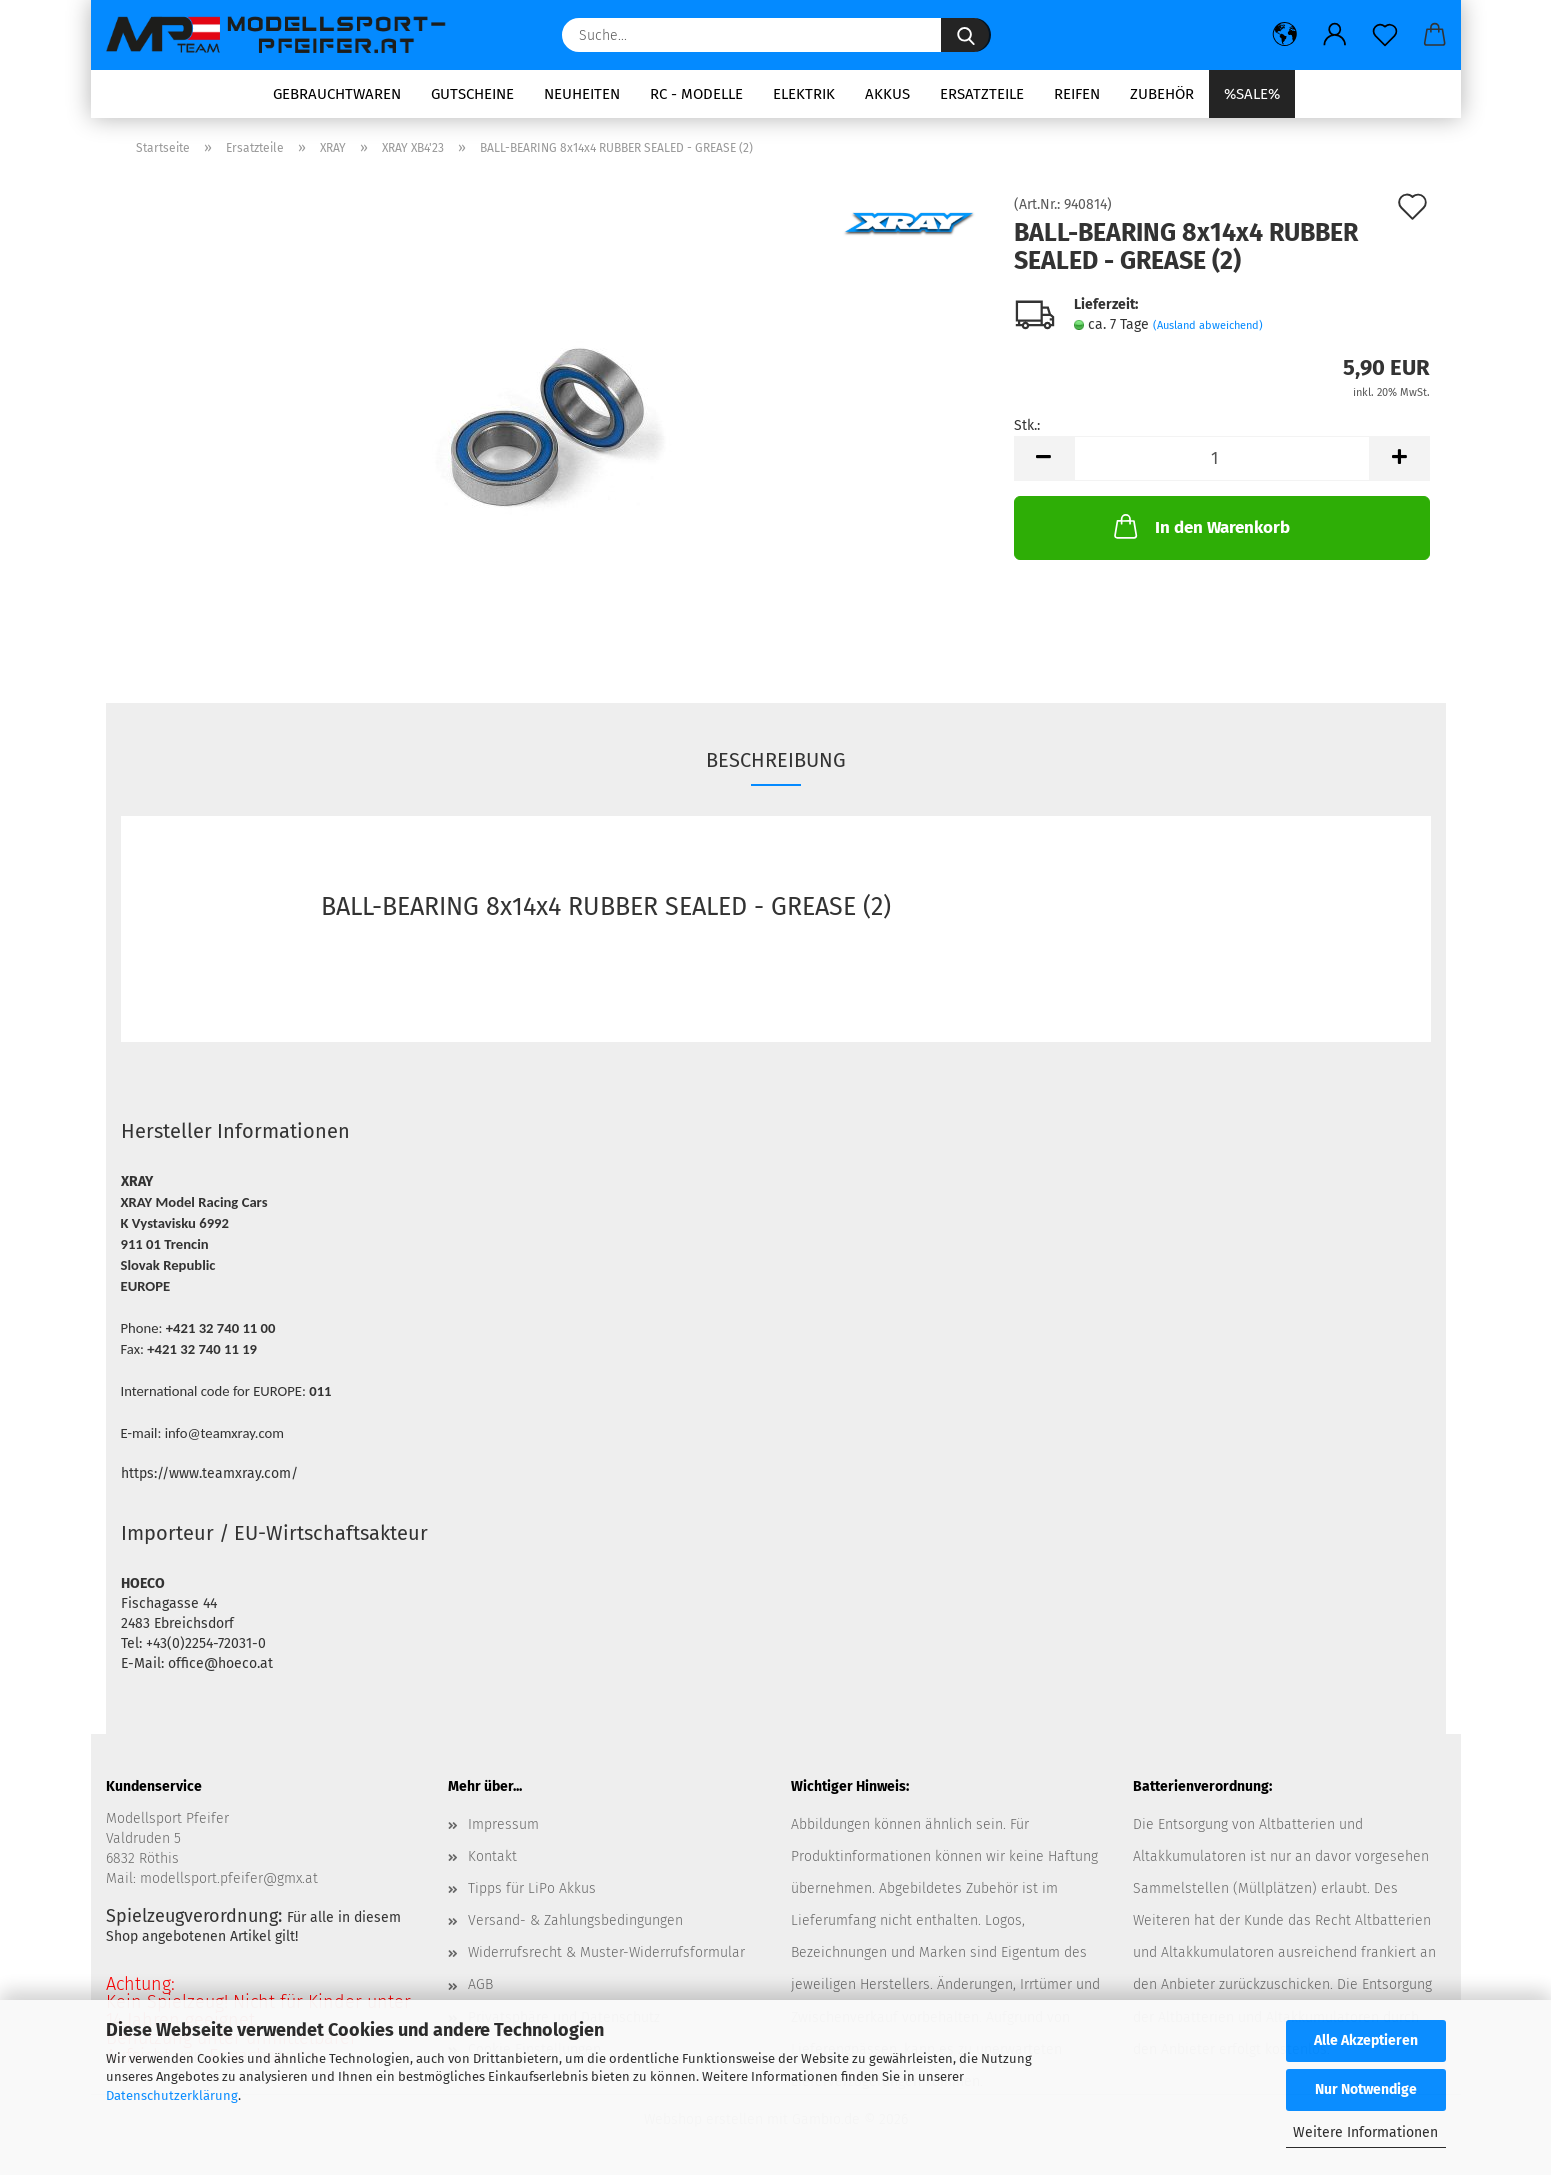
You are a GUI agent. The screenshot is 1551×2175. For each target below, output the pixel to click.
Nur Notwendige (1366, 2089)
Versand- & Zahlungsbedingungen (575, 1920)
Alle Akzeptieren (1366, 2040)
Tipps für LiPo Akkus (532, 1888)
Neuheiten (582, 94)
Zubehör (1162, 94)
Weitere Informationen (1365, 2132)
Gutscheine (472, 94)
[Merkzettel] (1385, 35)
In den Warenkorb (1200, 526)
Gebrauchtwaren (337, 94)
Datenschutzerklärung (172, 2095)
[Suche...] (966, 35)
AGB (480, 1984)
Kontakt (492, 1856)
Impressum (503, 1824)
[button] (1285, 35)
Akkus (887, 94)
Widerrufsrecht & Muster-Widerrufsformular (606, 1952)
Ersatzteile (982, 94)
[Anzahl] (1222, 458)
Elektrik (804, 94)
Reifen (1077, 94)
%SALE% (1252, 94)
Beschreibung (776, 760)
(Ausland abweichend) (1208, 325)
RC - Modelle (696, 94)
